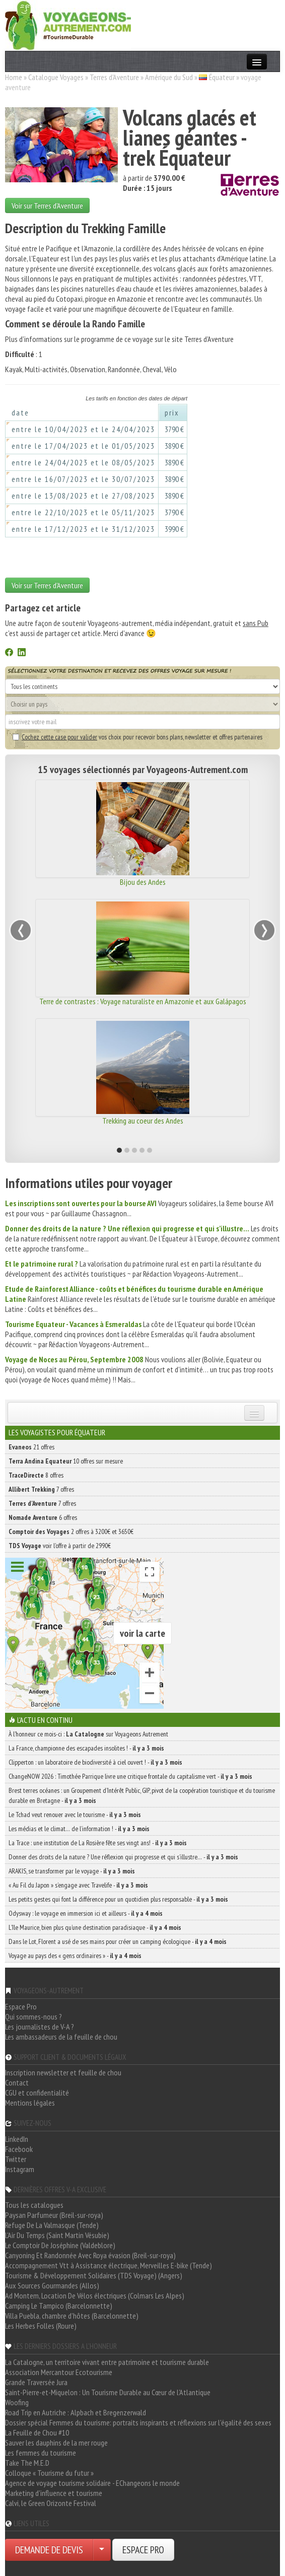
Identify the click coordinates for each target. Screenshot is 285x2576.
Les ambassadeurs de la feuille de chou (61, 2037)
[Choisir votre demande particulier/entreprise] (102, 2550)
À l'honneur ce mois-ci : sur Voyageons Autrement (88, 1733)
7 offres (41, 1489)
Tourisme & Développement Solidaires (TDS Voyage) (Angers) (93, 2275)
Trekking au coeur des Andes (142, 1121)
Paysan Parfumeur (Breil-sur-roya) (54, 2215)
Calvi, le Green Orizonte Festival (50, 2503)
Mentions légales (30, 2103)
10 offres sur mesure (66, 1461)
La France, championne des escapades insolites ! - (86, 1748)
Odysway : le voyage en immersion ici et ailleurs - (86, 1913)
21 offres (31, 1446)
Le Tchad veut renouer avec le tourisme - (75, 1814)
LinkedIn (16, 2139)
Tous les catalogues (34, 2205)
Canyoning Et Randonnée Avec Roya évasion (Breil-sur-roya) (90, 2255)
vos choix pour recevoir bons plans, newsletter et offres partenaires (137, 736)
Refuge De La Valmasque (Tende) (52, 2225)
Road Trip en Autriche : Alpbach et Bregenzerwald (75, 2412)
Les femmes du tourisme (40, 2453)
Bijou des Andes (143, 882)
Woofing (17, 2402)
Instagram (19, 2169)
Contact (17, 2082)
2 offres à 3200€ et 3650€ (71, 1531)
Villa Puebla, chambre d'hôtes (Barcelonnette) (71, 2316)
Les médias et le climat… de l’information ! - (79, 1828)
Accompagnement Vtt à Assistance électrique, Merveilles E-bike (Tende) (108, 2265)
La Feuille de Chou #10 (37, 2432)
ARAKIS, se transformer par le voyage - (72, 1870)
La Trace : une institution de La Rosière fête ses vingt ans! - (98, 1842)
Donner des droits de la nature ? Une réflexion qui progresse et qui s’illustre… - (123, 1856)
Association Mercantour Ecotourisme (58, 2372)
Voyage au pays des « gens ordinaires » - (75, 1955)
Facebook (19, 2149)
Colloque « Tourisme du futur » (49, 2473)
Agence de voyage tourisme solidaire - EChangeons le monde (92, 2483)
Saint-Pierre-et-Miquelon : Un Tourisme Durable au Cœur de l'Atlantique (107, 2392)
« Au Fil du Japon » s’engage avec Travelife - (78, 1885)
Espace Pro (21, 2006)
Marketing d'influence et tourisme (53, 2493)
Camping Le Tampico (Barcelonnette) (58, 2306)
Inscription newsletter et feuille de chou (63, 2072)
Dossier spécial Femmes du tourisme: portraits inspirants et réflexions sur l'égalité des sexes (138, 2422)
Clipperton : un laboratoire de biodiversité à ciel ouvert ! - (95, 1762)
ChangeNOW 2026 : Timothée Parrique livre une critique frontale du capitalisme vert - (130, 1776)
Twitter (15, 2159)
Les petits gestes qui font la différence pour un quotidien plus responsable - (118, 1899)
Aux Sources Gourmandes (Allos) (52, 2285)
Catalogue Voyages (56, 77)
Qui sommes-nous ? (33, 2016)
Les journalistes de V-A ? (39, 2027)
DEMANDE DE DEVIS (49, 2549)
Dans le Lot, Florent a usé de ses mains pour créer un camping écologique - (118, 1941)
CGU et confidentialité (37, 2092)
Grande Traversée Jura (36, 2382)
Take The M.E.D (27, 2463)
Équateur (222, 77)
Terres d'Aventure (114, 77)
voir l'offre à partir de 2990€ (60, 1545)
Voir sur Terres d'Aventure (47, 205)
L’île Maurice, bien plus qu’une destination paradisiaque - (95, 1927)
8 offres (36, 1475)
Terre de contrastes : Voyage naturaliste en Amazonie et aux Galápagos (142, 1001)
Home (13, 77)
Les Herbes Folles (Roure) (41, 2326)
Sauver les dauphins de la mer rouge (56, 2443)
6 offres (43, 1517)
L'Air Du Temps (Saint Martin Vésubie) (57, 2235)
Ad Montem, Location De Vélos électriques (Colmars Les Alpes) (94, 2295)
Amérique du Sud (169, 77)
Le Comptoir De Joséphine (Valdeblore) (60, 2245)
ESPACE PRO (143, 2549)
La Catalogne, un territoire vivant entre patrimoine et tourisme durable (107, 2362)
